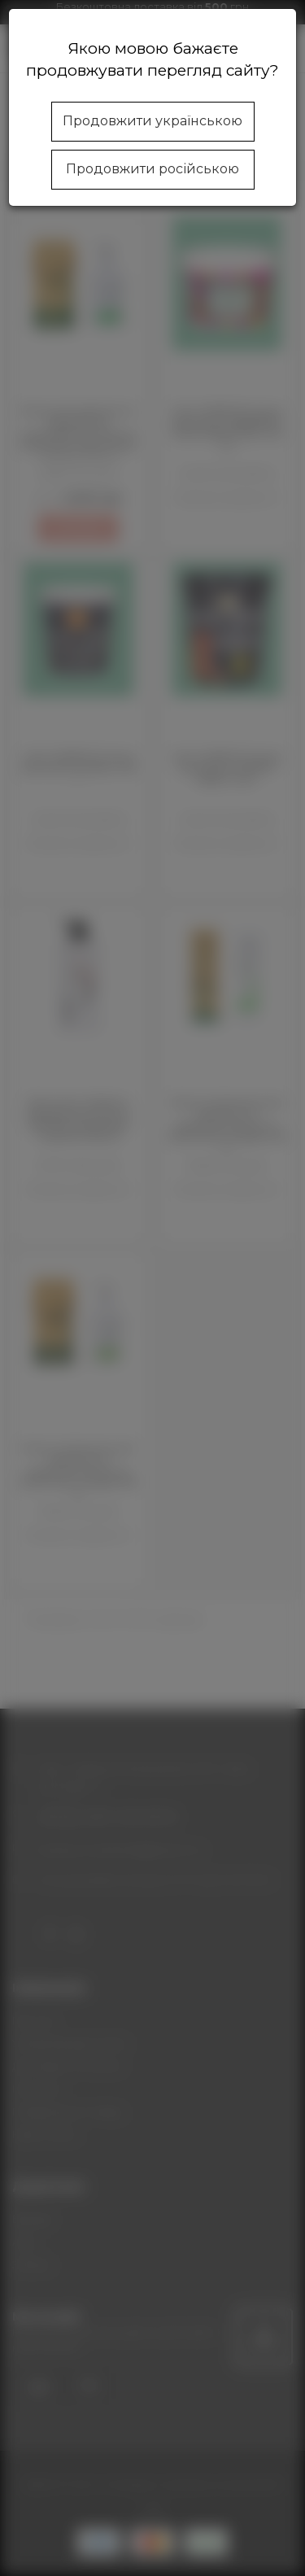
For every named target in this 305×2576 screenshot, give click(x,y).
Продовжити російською (152, 169)
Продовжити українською (152, 121)
